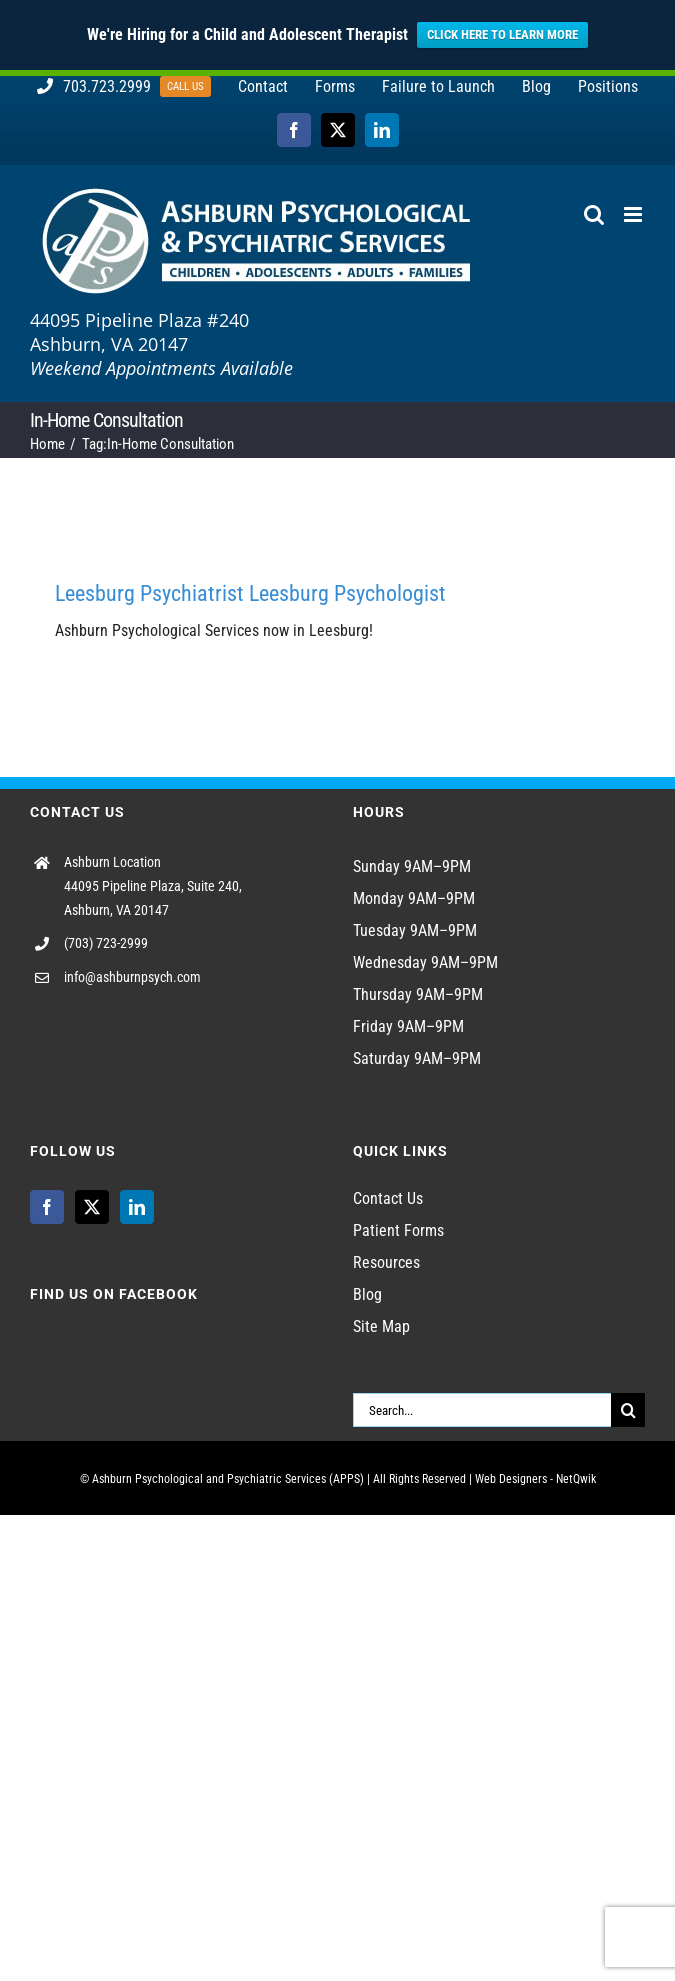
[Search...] (482, 1410)
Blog (367, 1294)
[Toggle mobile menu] (634, 214)
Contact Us (388, 1198)
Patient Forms (398, 1230)
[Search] (628, 1410)
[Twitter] (92, 1207)
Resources (386, 1262)
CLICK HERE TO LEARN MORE (502, 34)
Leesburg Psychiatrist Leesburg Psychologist (250, 593)
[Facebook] (47, 1207)
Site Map (381, 1326)
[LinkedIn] (137, 1207)
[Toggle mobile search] (594, 214)
